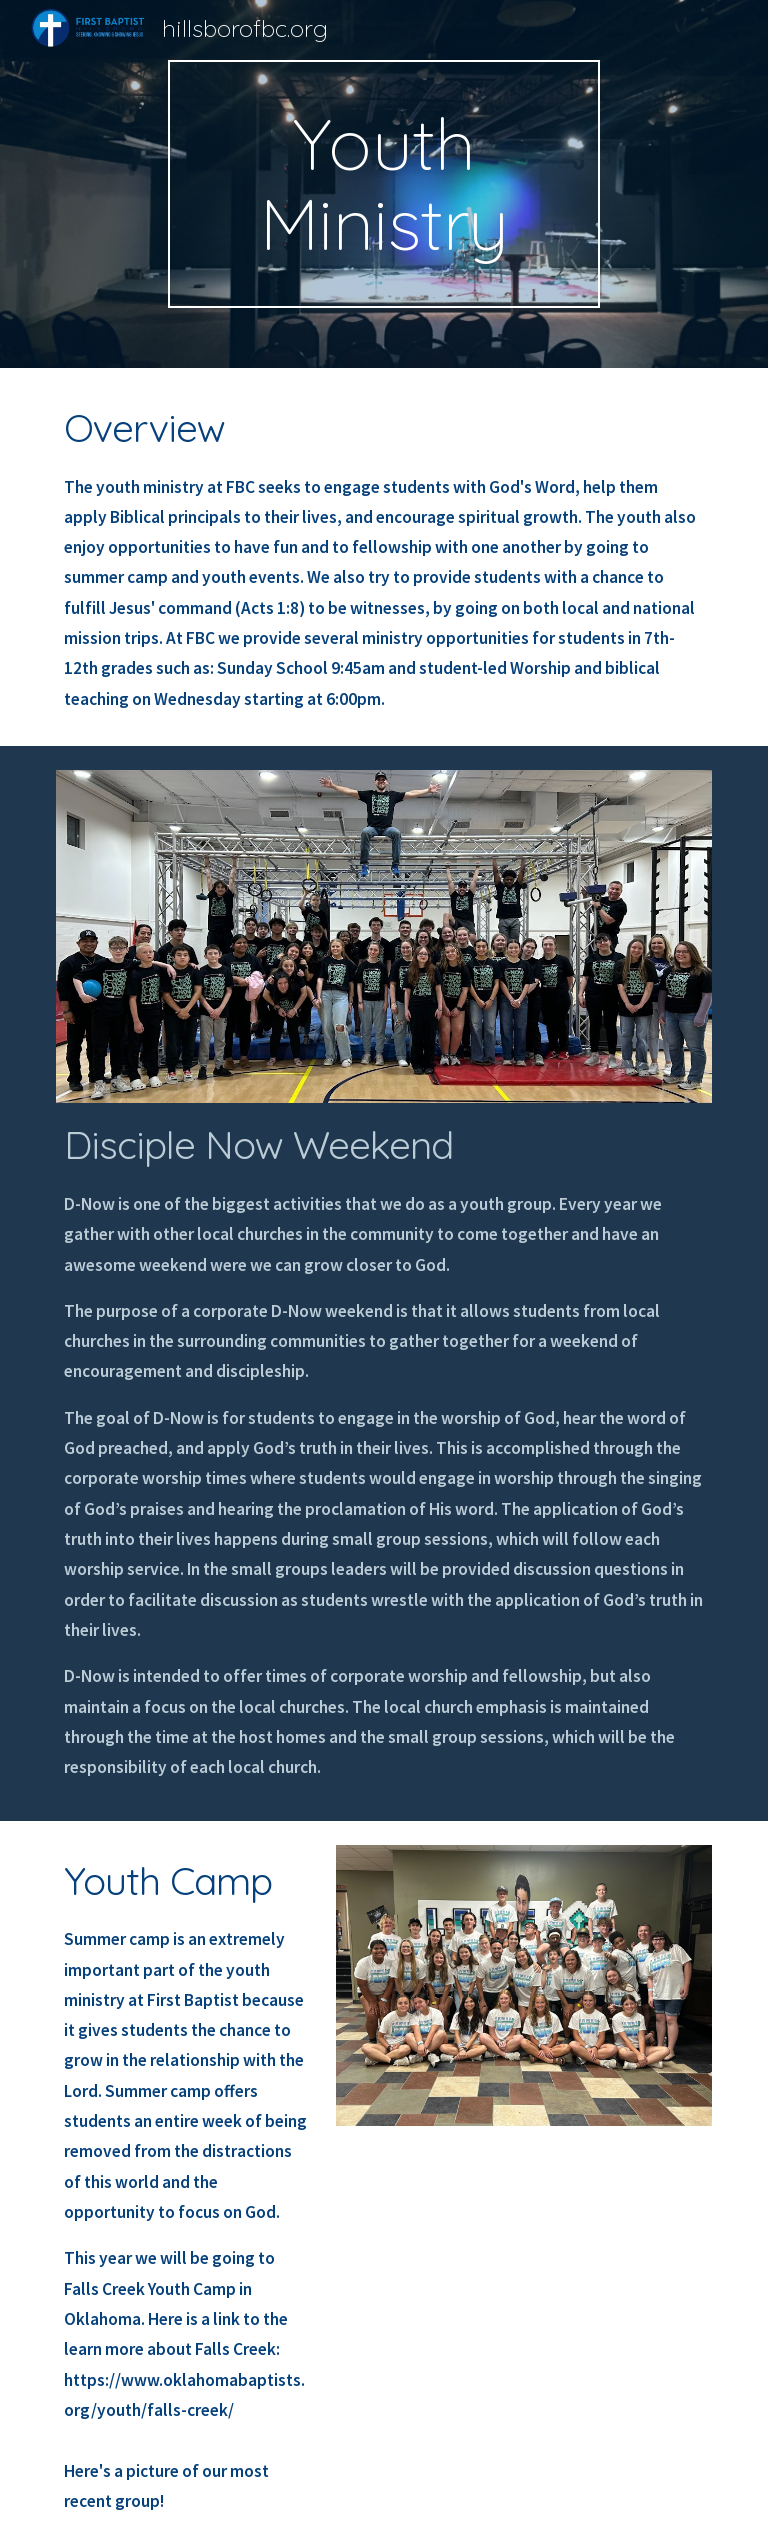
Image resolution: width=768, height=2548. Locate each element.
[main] (383, 184)
